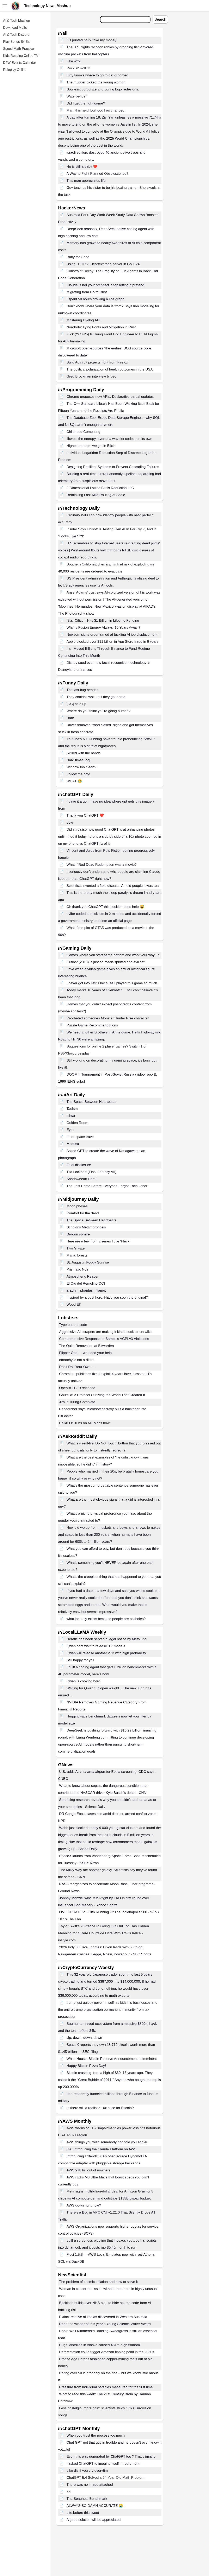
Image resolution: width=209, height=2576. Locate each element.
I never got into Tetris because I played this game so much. (112, 983)
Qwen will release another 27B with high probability (106, 1653)
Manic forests (77, 1255)
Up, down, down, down (84, 2038)
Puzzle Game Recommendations (92, 1025)
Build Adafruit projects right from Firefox (97, 362)
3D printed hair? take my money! (92, 40)
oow (70, 822)
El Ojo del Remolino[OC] (86, 1283)
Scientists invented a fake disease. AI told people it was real (113, 886)
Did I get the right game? (86, 103)
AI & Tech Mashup (16, 20)
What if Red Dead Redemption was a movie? (102, 865)
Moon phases (77, 1206)
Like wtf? (73, 61)
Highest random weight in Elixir (91, 446)
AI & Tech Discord (16, 34)
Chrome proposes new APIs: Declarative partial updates (110, 397)
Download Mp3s (15, 27)
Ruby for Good (78, 257)
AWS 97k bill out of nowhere (89, 2170)
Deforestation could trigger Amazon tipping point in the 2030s (106, 2352)
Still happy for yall (80, 1660)
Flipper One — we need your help (85, 1353)
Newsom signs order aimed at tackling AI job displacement (112, 635)
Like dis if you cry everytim (87, 2471)
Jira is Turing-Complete (77, 1402)
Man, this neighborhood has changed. (96, 110)
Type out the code (73, 1325)
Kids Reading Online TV (20, 55)
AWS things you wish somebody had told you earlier (107, 2142)
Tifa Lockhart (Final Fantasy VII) (91, 1172)
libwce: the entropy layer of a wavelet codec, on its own (109, 439)
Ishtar (71, 1116)
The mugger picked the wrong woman (96, 82)
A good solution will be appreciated (94, 2520)
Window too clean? (81, 767)
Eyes (70, 1130)
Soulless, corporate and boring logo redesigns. (103, 89)
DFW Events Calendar (19, 62)
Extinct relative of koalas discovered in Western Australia (103, 2317)
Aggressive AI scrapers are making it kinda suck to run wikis (105, 1332)
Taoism (72, 1109)
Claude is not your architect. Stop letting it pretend (105, 285)
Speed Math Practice (18, 48)
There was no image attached (90, 2485)
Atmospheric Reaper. (83, 1276)
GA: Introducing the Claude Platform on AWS (102, 2149)
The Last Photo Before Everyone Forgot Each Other (107, 1186)
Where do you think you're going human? (98, 711)
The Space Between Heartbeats (91, 1102)
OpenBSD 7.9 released (77, 1388)
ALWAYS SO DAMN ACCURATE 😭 (95, 2506)
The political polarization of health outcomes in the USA (110, 369)
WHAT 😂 (74, 781)
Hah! (70, 718)
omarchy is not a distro (76, 1360)
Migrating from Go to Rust (87, 292)
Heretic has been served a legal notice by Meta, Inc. (107, 1639)
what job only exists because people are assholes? (106, 1619)
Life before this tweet (83, 2513)
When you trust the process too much (96, 2435)
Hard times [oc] (78, 760)
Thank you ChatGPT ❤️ (85, 815)
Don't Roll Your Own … (77, 1367)
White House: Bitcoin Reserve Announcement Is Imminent (112, 2059)
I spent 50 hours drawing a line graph (95, 299)
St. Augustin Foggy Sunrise (88, 1262)
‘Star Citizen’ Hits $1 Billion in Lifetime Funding (103, 620)
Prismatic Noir (77, 1269)
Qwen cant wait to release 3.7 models (96, 1646)
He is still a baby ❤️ (82, 167)
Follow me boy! (78, 774)
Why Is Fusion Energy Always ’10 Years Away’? (103, 627)
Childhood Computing (83, 432)
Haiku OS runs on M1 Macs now (84, 1423)
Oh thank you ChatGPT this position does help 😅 (105, 907)
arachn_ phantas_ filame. (86, 1290)
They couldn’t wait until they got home (96, 697)
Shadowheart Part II (82, 1179)
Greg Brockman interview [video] (92, 376)
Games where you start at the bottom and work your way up (113, 955)
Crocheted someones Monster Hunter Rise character (108, 1018)
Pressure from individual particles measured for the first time (106, 2387)
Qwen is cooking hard (83, 1681)
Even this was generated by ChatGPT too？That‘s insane (111, 2456)
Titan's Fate (76, 1248)
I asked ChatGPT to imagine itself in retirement (103, 2464)
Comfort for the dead (83, 1213)
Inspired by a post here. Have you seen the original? (107, 1297)
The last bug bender (82, 690)
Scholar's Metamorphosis (86, 1227)
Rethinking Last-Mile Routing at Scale (96, 495)
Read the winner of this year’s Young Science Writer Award (105, 2324)
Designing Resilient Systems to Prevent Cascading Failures (113, 467)
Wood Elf (74, 1304)
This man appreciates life (86, 181)
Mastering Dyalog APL (84, 320)
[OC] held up (76, 704)
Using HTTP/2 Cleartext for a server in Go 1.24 (103, 264)
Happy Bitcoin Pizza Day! (86, 2066)
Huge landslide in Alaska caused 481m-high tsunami (100, 2345)
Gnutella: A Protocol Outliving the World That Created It (102, 1395)
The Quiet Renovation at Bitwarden (86, 1346)
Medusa (73, 1144)
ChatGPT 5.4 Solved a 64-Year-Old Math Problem (105, 2478)
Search (160, 19)
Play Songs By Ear (17, 41)
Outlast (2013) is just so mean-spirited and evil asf (106, 962)
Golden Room (77, 1123)
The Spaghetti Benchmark (87, 2499)
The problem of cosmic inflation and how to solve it (98, 2282)
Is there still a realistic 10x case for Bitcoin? (100, 2108)
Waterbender (77, 96)
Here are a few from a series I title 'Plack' (98, 1241)
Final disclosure (79, 1165)
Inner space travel (80, 1137)
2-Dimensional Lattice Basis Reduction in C (100, 488)
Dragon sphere (78, 1234)
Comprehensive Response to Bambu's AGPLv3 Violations (104, 1339)
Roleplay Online (14, 69)
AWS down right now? (84, 2205)
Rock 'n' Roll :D (78, 68)
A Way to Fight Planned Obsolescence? (97, 174)
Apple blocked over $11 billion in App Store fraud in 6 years (113, 642)
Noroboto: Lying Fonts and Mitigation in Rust (101, 327)
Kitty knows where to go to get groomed (97, 75)
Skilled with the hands (83, 753)
